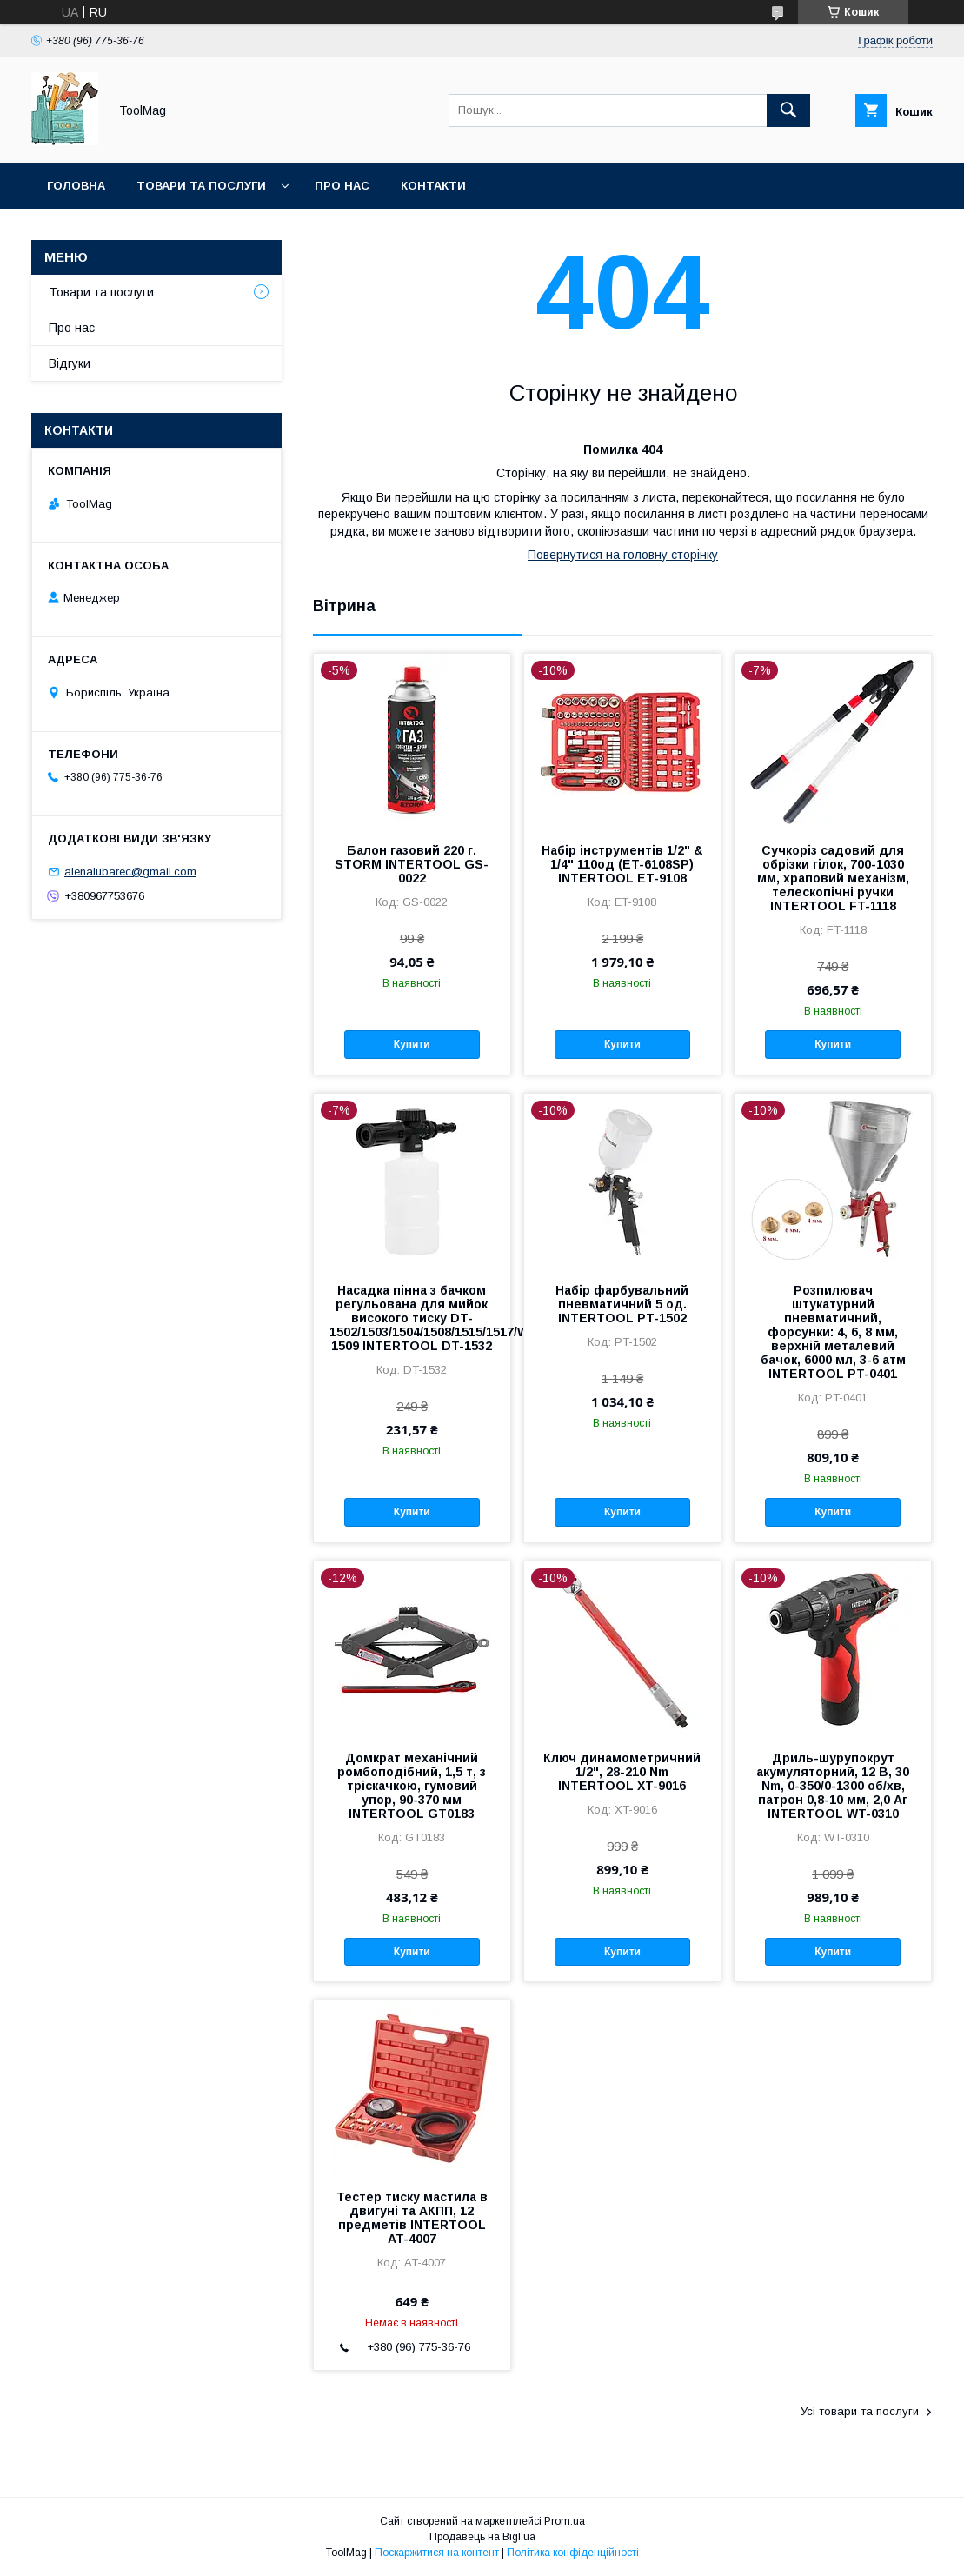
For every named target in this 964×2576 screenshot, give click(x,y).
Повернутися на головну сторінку (623, 555)
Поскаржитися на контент (437, 2552)
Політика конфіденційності (573, 2552)
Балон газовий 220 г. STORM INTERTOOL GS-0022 (412, 864)
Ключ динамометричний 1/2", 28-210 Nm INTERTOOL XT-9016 (622, 1772)
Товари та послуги (201, 185)
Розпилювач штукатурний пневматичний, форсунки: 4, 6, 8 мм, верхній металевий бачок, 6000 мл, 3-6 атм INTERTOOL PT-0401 (833, 1332)
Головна (76, 185)
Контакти (433, 185)
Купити (412, 1044)
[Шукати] (788, 110)
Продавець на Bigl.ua (482, 2537)
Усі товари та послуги (860, 2411)
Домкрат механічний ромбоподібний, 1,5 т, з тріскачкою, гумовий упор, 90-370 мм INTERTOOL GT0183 (411, 1786)
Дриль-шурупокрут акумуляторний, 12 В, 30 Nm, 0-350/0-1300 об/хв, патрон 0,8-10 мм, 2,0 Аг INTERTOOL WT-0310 (832, 1786)
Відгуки (69, 363)
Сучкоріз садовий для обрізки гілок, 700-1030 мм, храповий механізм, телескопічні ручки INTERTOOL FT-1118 (833, 878)
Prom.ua (564, 2521)
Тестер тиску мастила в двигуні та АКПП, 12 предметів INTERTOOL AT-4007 (412, 2218)
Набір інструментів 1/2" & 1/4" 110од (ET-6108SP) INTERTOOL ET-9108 (622, 864)
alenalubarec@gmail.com (130, 871)
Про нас (342, 185)
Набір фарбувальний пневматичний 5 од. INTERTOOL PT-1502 (621, 1304)
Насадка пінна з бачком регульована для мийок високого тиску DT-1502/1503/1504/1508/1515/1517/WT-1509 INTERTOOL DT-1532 (412, 1318)
